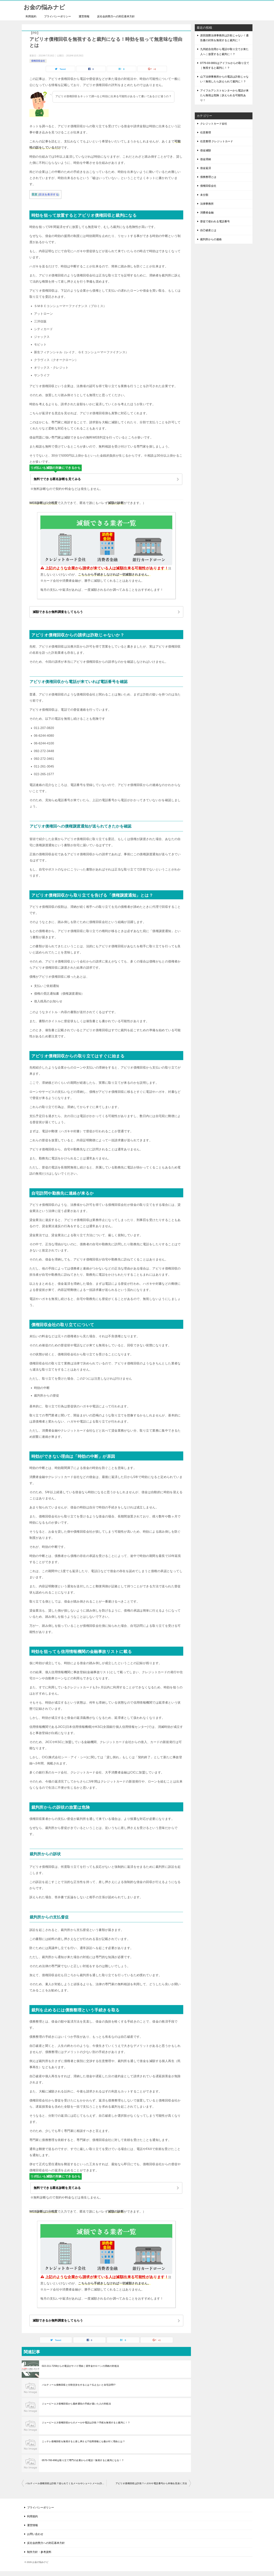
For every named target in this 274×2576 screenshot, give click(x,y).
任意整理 (205, 132)
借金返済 (205, 168)
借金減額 (205, 150)
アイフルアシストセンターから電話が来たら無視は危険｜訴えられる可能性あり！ (224, 95)
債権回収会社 (38, 60)
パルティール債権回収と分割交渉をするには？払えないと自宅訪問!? (79, 2385)
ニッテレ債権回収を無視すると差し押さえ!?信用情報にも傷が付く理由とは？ (83, 2441)
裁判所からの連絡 (211, 239)
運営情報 (84, 16)
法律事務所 (207, 203)
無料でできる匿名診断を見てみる (57, 479)
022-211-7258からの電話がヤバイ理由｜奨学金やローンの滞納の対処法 (80, 2366)
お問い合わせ (35, 2534)
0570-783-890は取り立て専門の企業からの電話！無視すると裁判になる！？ (83, 2460)
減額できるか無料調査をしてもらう (58, 611)
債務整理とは (208, 176)
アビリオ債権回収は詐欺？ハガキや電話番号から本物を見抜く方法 (151, 2483)
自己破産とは (208, 230)
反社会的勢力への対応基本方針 (116, 16)
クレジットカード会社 (213, 123)
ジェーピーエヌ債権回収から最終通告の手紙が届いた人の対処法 (76, 2403)
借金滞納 (205, 159)
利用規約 (31, 16)
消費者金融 (207, 212)
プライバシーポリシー (57, 16)
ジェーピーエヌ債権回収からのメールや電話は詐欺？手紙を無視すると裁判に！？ (86, 2422)
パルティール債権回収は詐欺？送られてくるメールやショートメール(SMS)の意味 (66, 2483)
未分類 (204, 194)
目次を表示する (48, 194)
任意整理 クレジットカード (216, 141)
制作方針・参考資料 (39, 2551)
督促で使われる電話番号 (215, 221)
